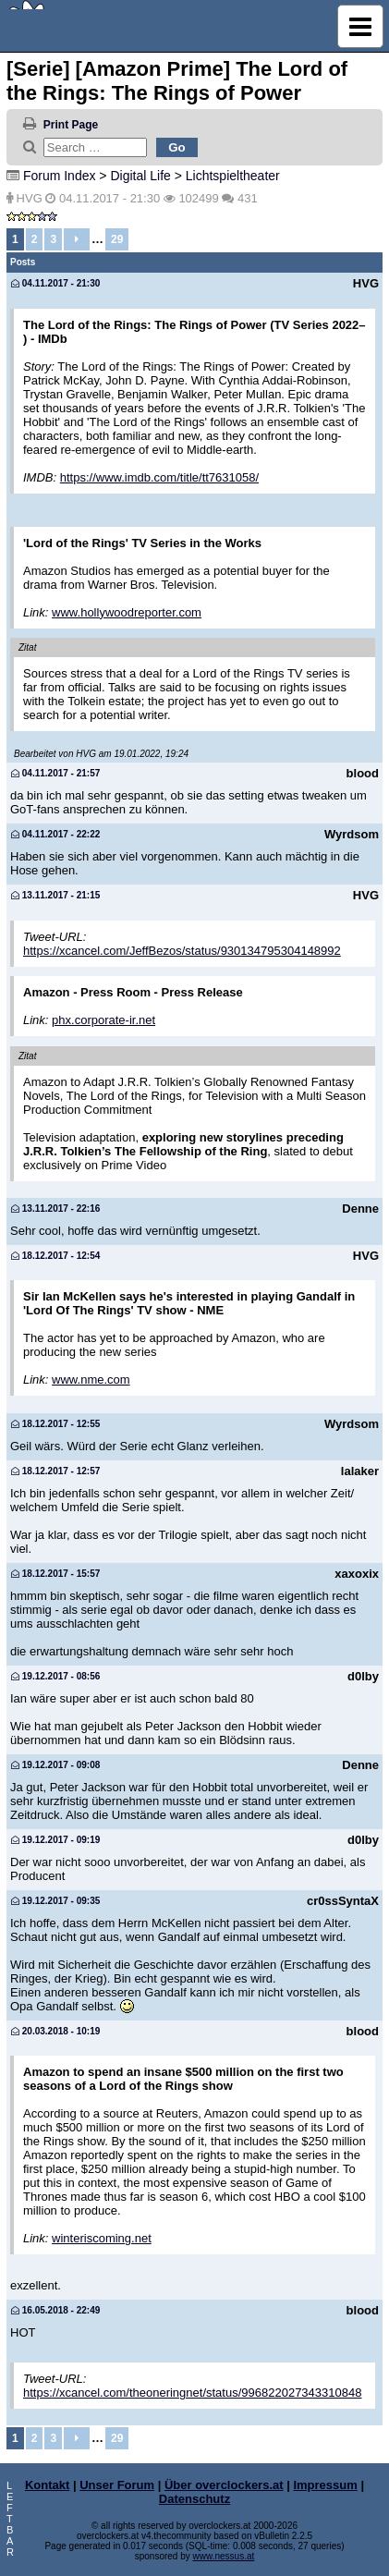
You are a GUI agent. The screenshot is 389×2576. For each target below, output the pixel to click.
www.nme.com (91, 1379)
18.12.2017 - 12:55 (55, 1424)
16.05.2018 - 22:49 (55, 2310)
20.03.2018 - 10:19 (55, 2031)
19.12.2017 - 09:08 (55, 1765)
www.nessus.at (224, 2556)
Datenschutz (194, 2499)
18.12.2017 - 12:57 (55, 1471)
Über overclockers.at (224, 2485)
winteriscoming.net (102, 2238)
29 (117, 239)
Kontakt (47, 2485)
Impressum (325, 2485)
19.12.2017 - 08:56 (55, 1676)
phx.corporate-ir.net (103, 1020)
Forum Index (59, 175)
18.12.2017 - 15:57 (55, 1574)
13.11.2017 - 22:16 (55, 1208)
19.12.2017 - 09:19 (55, 1840)
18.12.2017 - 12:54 (55, 1256)
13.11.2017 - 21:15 (55, 895)
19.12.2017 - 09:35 (55, 1901)
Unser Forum (116, 2485)
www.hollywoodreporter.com (126, 612)
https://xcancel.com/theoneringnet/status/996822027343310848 (192, 2392)
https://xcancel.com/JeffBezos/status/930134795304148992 (182, 951)
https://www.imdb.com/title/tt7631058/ (159, 477)
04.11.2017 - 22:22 (55, 834)
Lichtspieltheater (233, 175)
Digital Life (140, 175)
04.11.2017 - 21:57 (55, 773)
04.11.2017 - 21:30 (55, 283)
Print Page (70, 124)
